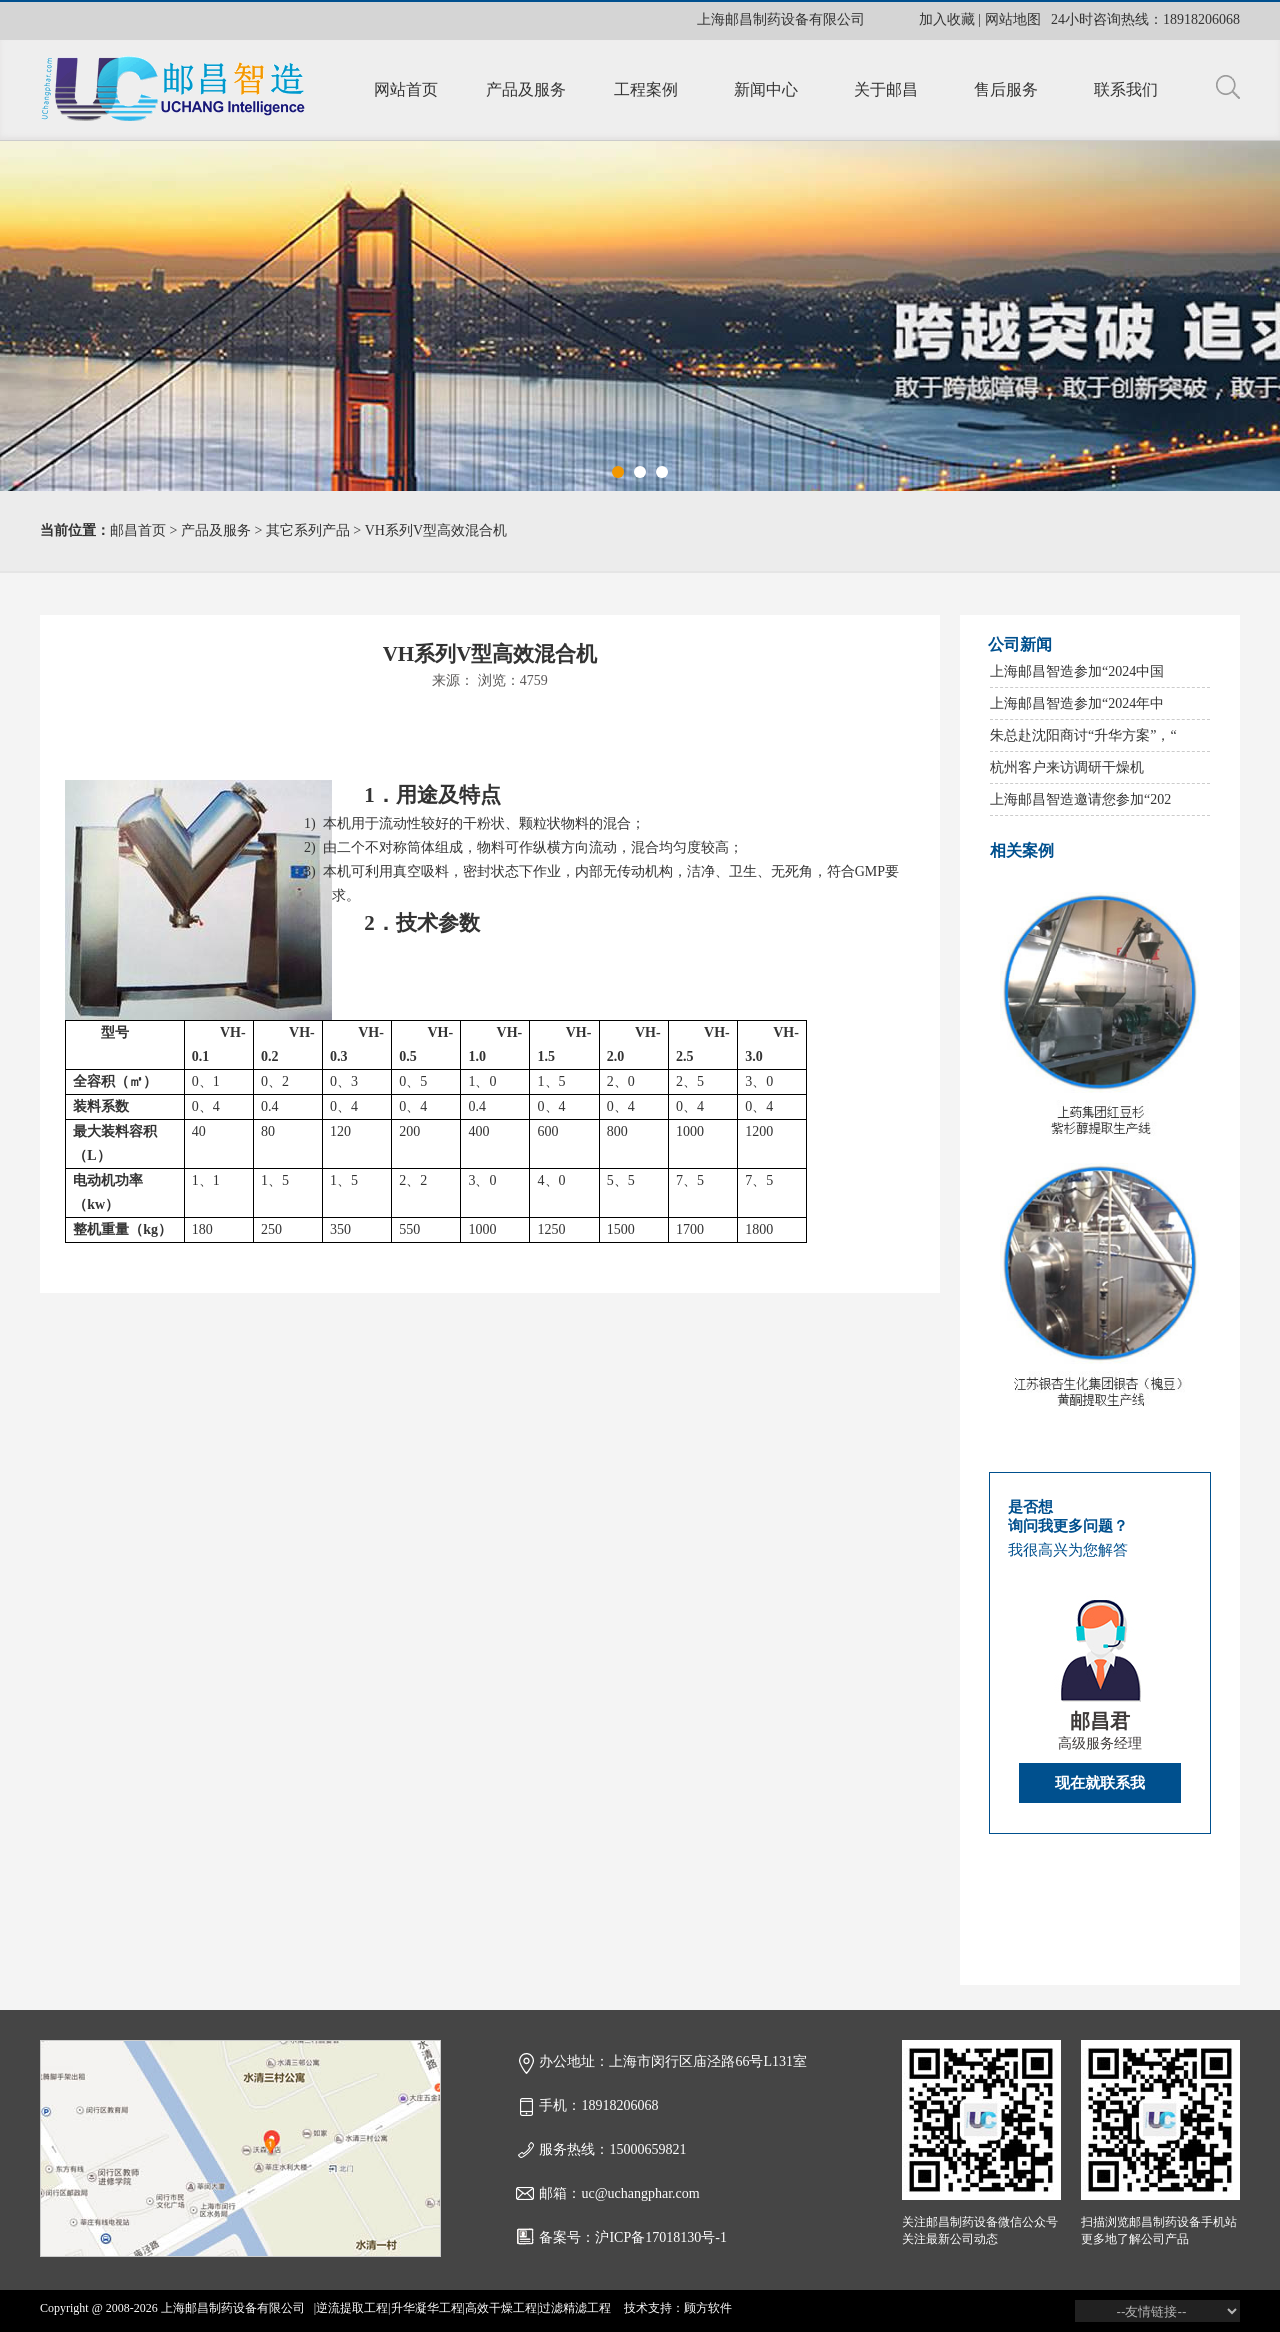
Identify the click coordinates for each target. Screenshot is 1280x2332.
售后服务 (1006, 89)
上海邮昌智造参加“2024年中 (1077, 703)
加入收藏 (947, 19)
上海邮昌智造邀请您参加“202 (1080, 799)
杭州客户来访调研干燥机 (1067, 767)
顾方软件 (708, 2308)
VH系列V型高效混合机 (436, 530)
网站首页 (406, 89)
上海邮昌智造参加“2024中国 (1077, 671)
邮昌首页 (138, 530)
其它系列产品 (308, 530)
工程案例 (646, 89)
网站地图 (1013, 19)
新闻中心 (766, 89)
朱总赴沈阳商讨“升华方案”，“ (1083, 735)
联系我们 (1126, 89)
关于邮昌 (886, 89)
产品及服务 (526, 89)
